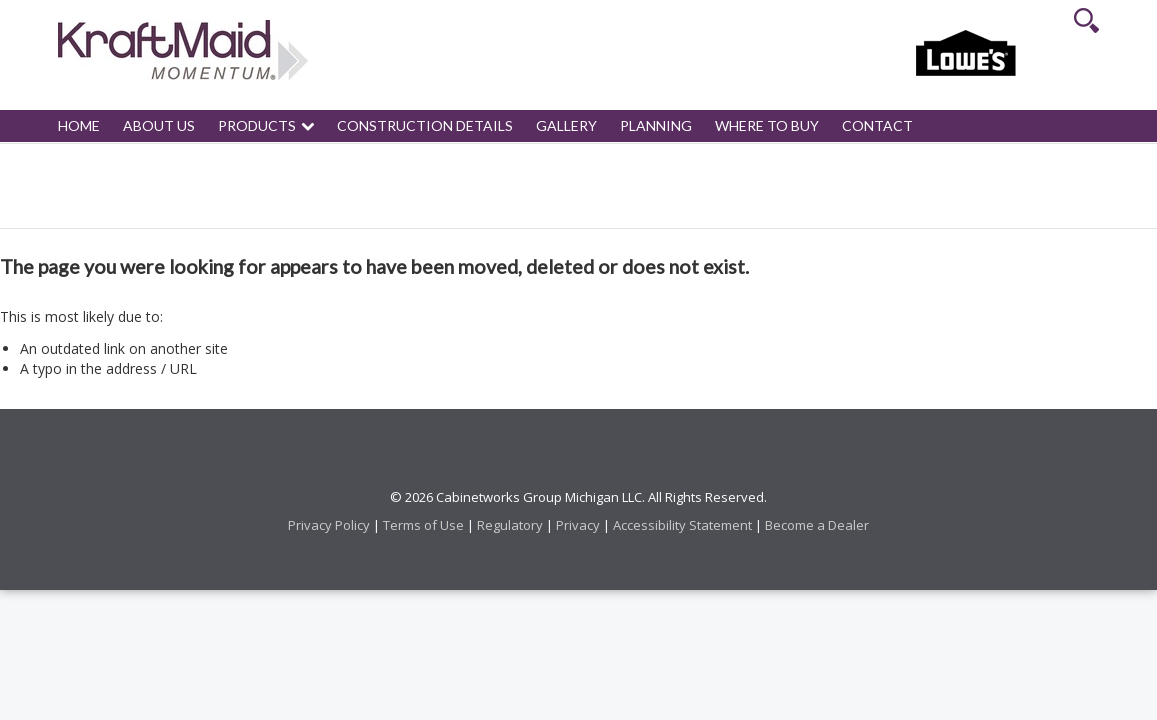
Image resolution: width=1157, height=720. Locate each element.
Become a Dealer (817, 525)
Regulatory (510, 525)
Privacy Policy (329, 525)
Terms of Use (423, 525)
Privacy (578, 525)
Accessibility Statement (682, 525)
